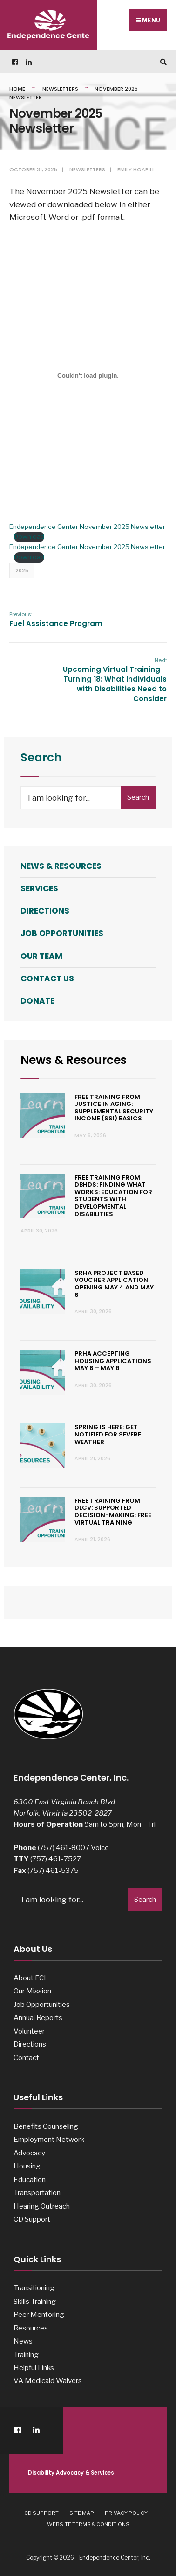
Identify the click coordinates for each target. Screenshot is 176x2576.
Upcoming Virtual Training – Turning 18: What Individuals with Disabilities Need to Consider (115, 680)
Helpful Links (34, 2367)
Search (138, 797)
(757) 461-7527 (55, 1858)
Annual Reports (38, 2017)
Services (39, 888)
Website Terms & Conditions (88, 2524)
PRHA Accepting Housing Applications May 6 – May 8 (112, 1360)
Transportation (37, 2192)
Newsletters (60, 88)
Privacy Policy (126, 2513)
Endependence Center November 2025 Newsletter (87, 526)
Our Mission (32, 1990)
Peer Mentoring (39, 2314)
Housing (27, 2165)
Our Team (41, 956)
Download (29, 536)
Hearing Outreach (42, 2206)
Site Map (81, 2513)
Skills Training (35, 2301)
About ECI (30, 1977)
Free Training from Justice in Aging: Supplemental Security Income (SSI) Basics (113, 1107)
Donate (37, 1000)
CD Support (32, 2219)
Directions (44, 910)
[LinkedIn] (28, 62)
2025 (21, 570)
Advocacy (29, 2152)
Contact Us (47, 978)
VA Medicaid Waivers (48, 2380)
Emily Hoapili (135, 169)
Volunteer (29, 2031)
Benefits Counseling (46, 2126)
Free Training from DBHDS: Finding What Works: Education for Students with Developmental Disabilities (113, 1195)
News (23, 2341)
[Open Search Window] (162, 62)
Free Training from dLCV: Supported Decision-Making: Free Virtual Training (112, 1511)
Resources (31, 2327)
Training (26, 2354)
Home (17, 88)
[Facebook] (14, 62)
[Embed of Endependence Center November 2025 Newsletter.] (88, 375)
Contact (26, 2057)
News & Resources (61, 866)
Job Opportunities (61, 933)
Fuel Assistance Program (55, 619)
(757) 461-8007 (63, 1847)
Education (30, 2179)
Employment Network (49, 2139)
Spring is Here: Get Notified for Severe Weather (107, 1434)
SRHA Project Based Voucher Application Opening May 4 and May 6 (114, 1283)
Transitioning (34, 2287)
